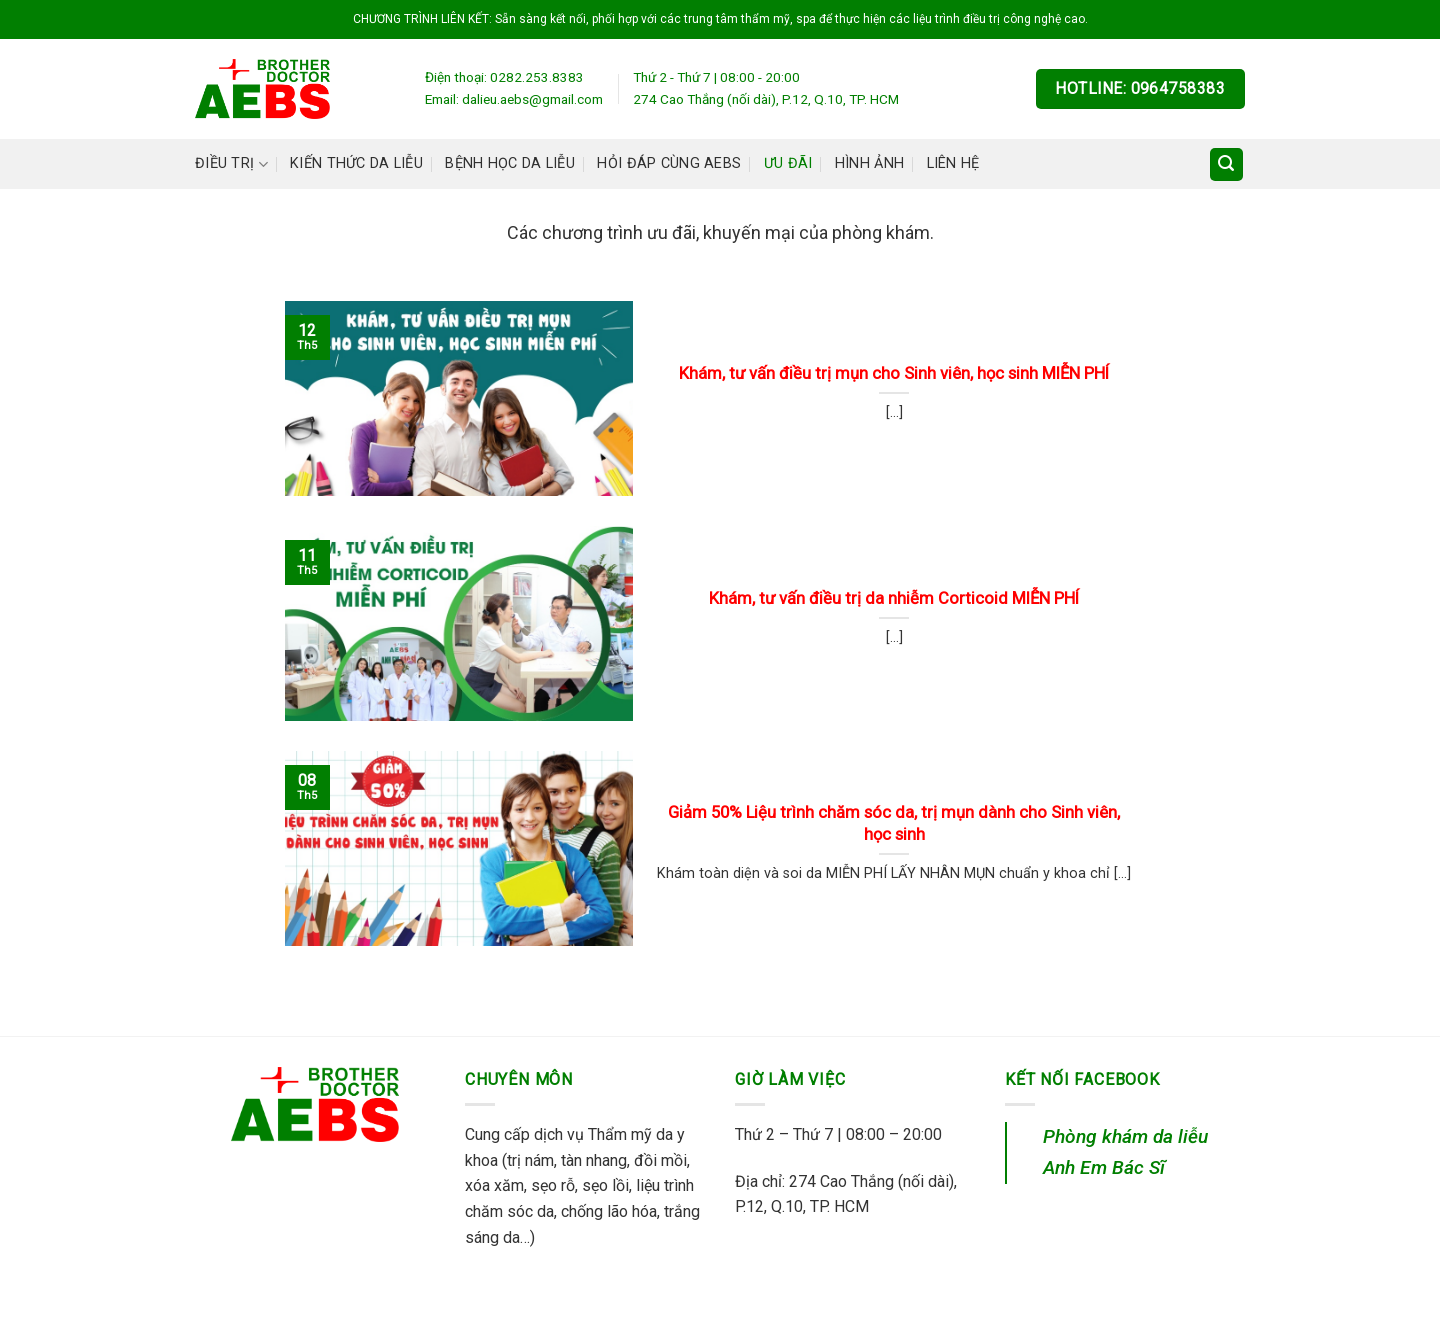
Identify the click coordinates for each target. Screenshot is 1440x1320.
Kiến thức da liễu (356, 163)
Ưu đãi (788, 163)
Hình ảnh (869, 163)
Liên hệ (953, 163)
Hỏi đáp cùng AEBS (669, 163)
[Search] (1227, 164)
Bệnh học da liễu (510, 163)
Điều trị (231, 164)
